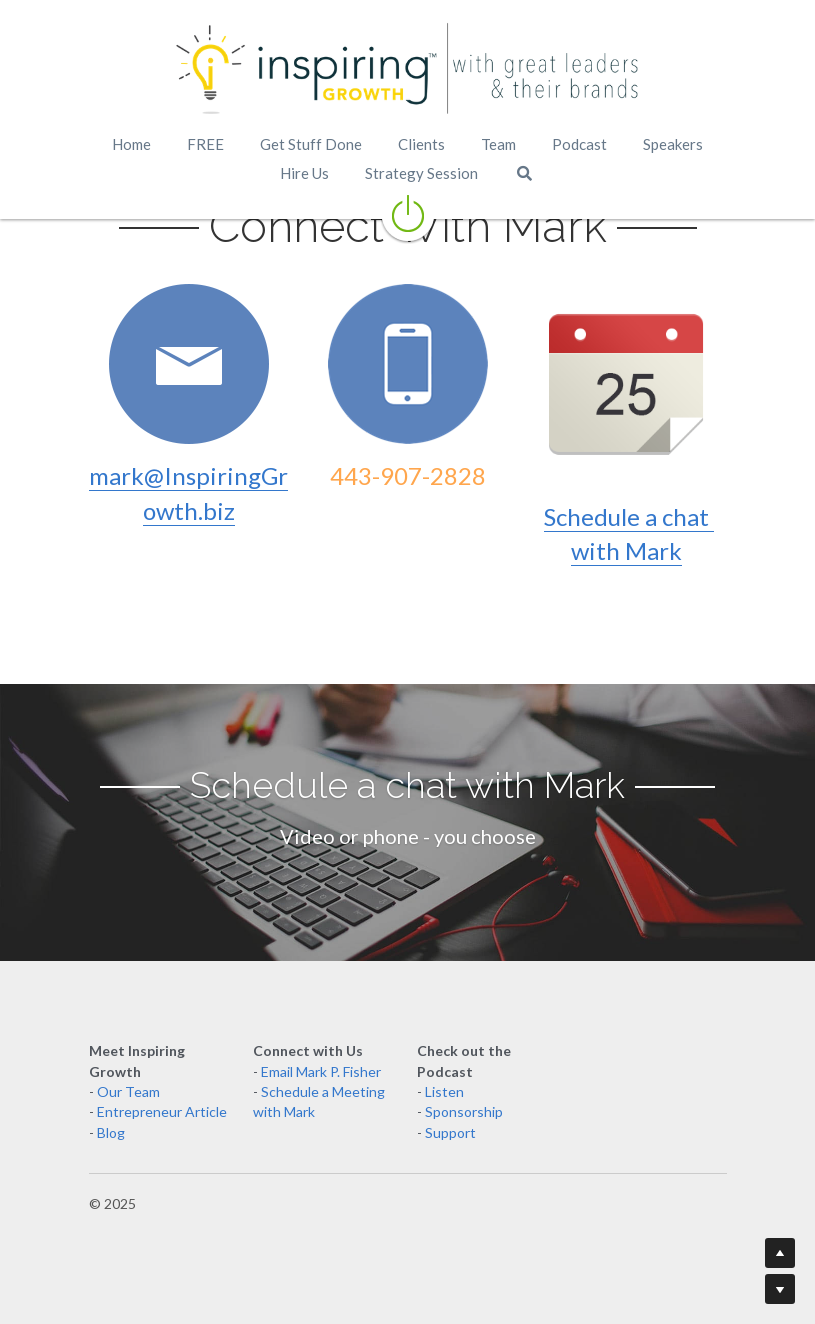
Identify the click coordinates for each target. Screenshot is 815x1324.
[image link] (408, 70)
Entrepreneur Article (162, 1111)
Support (450, 1132)
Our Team (128, 1091)
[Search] (524, 173)
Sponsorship (464, 1111)
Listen (444, 1091)
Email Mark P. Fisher (321, 1071)
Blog (111, 1132)
